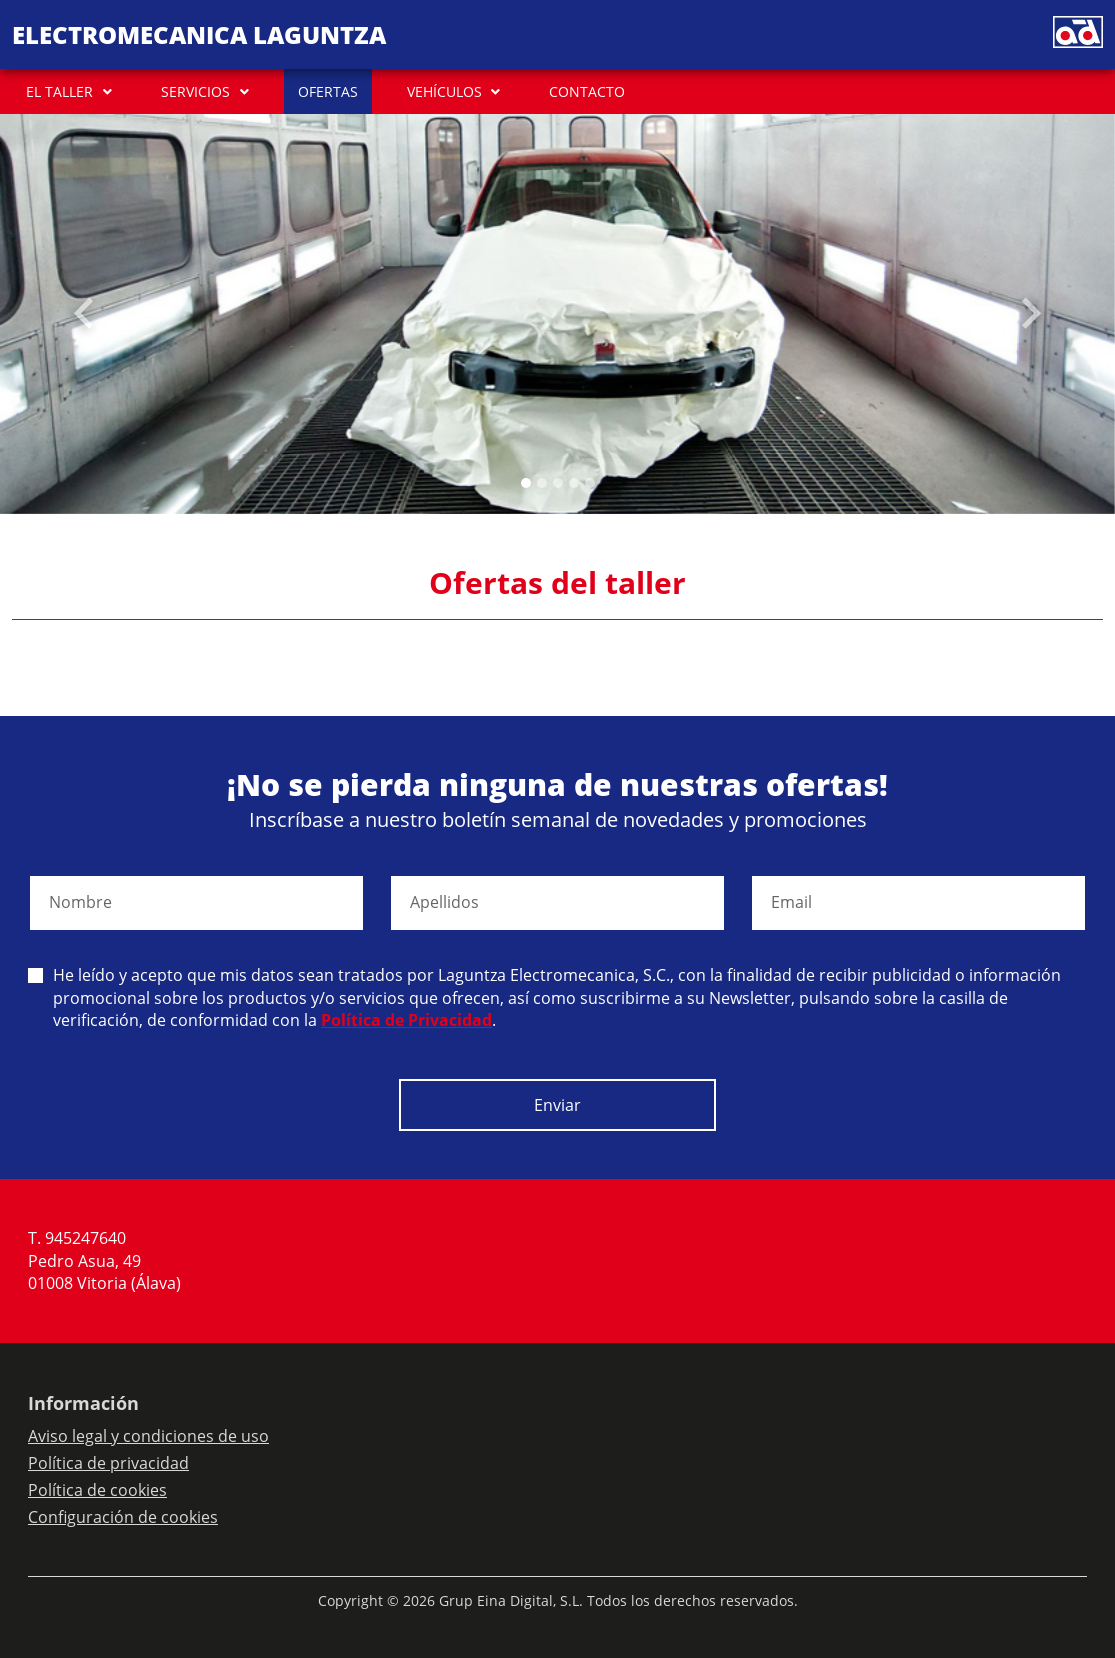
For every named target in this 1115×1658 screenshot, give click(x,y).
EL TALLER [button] (59, 91)
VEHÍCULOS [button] (444, 91)
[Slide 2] (558, 483)
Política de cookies (97, 1490)
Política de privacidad (108, 1463)
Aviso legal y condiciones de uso (148, 1436)
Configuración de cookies (123, 1517)
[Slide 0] (526, 483)
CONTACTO (587, 91)
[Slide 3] (574, 483)
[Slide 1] (542, 483)
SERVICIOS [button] (195, 91)
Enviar (557, 1105)
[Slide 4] (590, 483)
